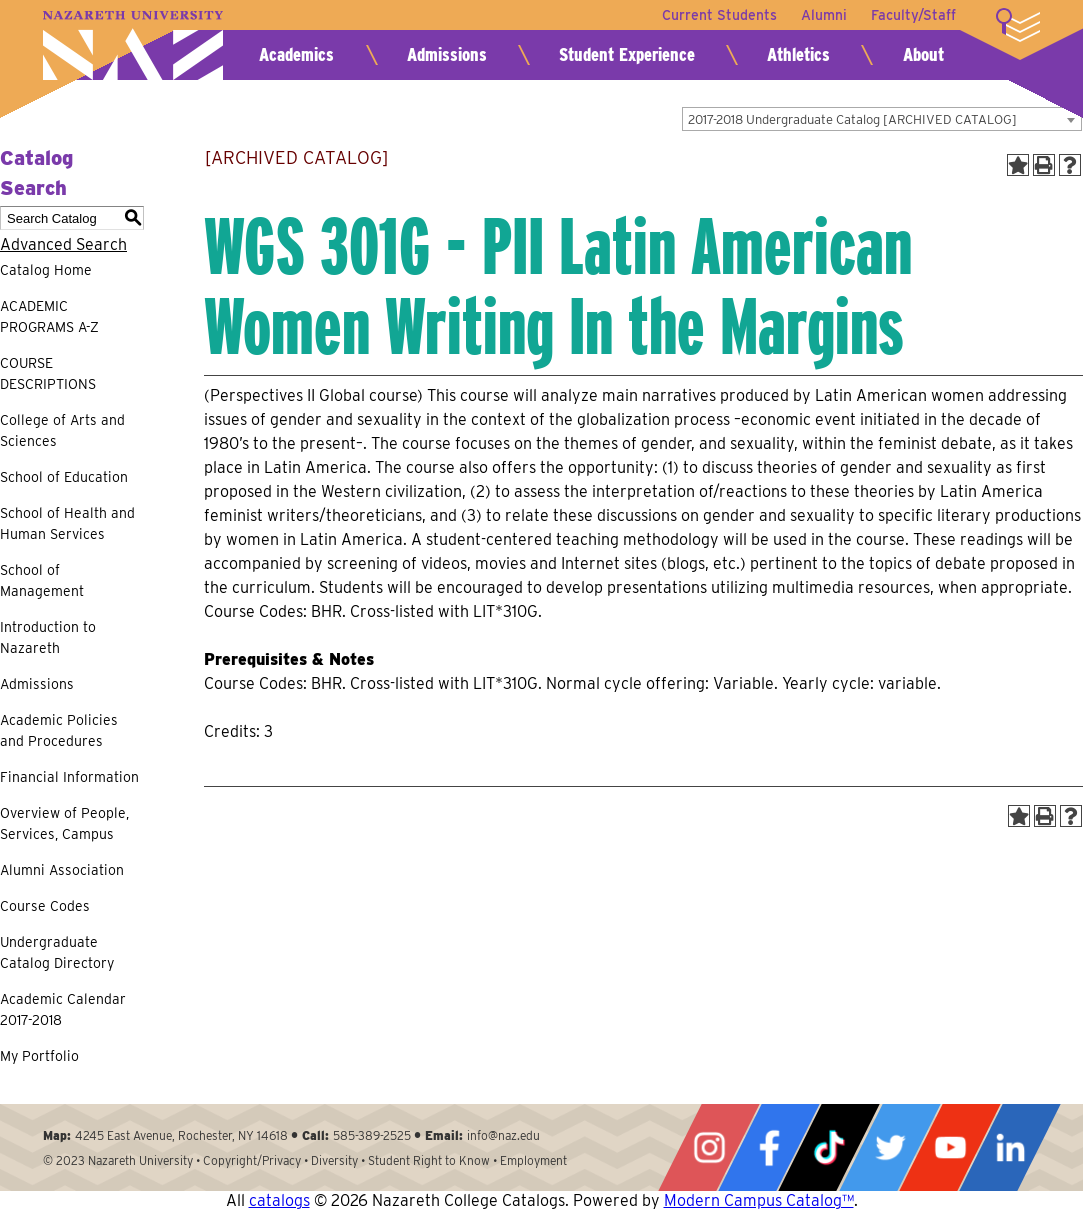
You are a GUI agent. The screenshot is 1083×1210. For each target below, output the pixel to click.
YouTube (950, 1147)
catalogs (279, 1200)
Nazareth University (133, 45)
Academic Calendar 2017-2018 (63, 1009)
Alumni (824, 15)
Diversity (334, 1160)
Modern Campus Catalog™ (759, 1200)
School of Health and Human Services (67, 523)
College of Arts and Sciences (62, 430)
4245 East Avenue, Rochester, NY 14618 (181, 1135)
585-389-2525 (372, 1135)
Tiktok (829, 1147)
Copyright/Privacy (252, 1160)
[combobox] (882, 119)
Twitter (890, 1147)
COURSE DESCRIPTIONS (48, 373)
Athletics (798, 54)
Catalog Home (46, 270)
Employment (533, 1160)
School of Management (42, 580)
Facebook (769, 1147)
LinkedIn (1010, 1147)
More (1018, 25)
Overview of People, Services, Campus (64, 823)
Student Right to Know (429, 1160)
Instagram (709, 1147)
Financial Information (69, 777)
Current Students (719, 15)
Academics (296, 54)
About (923, 54)
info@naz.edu (503, 1135)
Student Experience (627, 54)
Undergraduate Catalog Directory (57, 952)
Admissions (447, 54)
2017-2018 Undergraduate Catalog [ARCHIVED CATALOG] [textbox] (852, 119)
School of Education (64, 477)
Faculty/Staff (913, 15)
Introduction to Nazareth (48, 637)
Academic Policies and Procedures (59, 730)
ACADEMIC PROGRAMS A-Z (49, 316)
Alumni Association (62, 870)
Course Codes (45, 906)
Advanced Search (63, 244)
